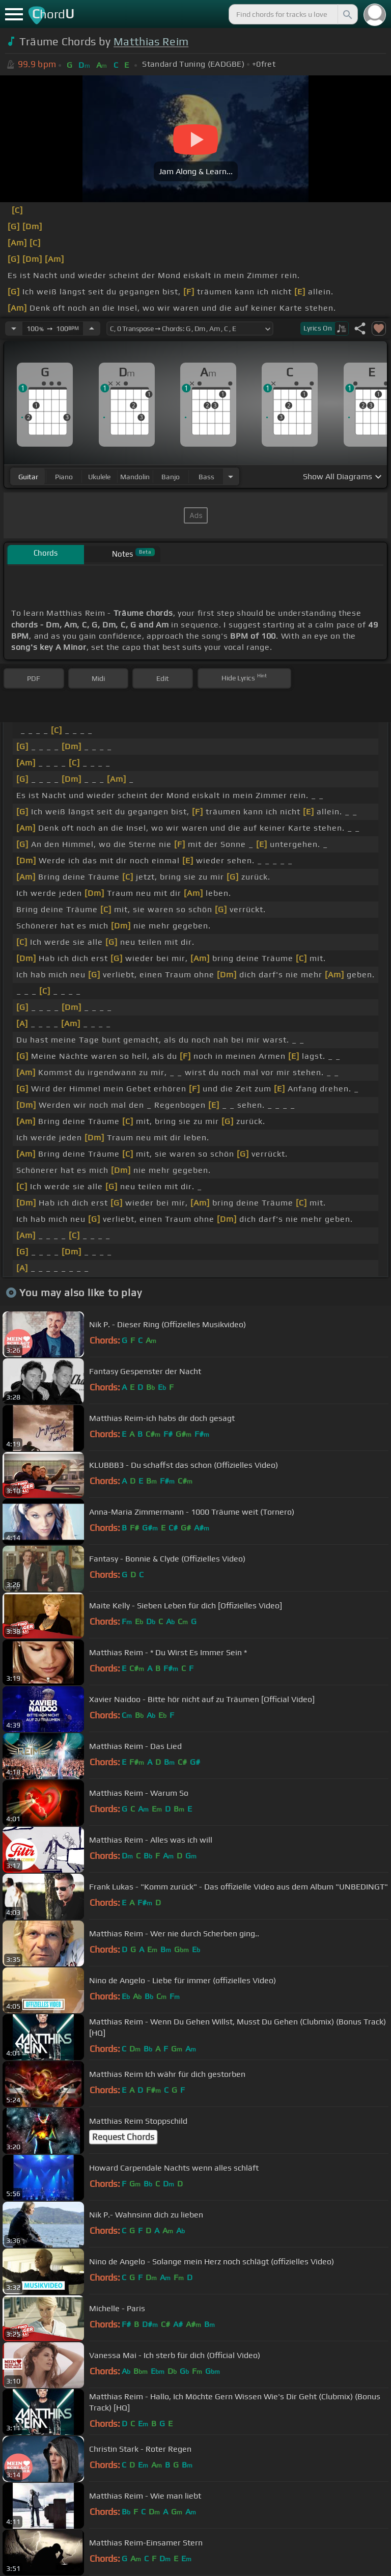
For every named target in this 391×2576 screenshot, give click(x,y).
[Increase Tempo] (91, 328)
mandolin (135, 477)
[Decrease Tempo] (13, 328)
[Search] (347, 14)
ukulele (99, 477)
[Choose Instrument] (230, 476)
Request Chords (123, 2137)
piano (64, 477)
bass (206, 477)
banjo (170, 477)
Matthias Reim (151, 41)
